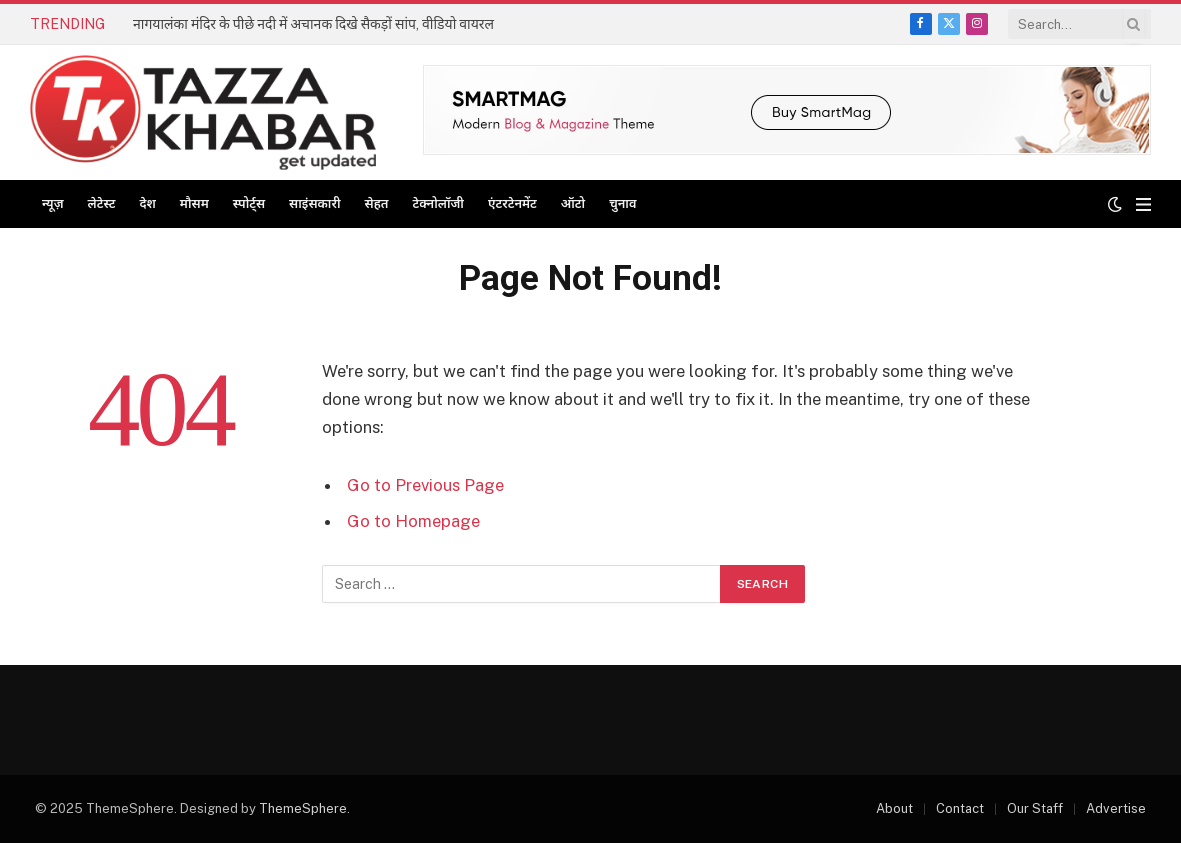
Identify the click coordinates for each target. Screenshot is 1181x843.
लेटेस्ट (102, 203)
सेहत (377, 203)
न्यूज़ (53, 203)
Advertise (1116, 808)
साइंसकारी (314, 203)
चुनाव (622, 203)
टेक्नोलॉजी (438, 203)
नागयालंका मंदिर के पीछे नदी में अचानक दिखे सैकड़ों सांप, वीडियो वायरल (313, 24)
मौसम (194, 203)
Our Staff (1035, 808)
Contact (960, 808)
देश (147, 203)
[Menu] (1143, 204)
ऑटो (573, 203)
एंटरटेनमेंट (512, 203)
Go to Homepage (413, 521)
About (894, 808)
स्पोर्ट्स (249, 203)
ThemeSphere (303, 808)
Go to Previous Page (425, 485)
